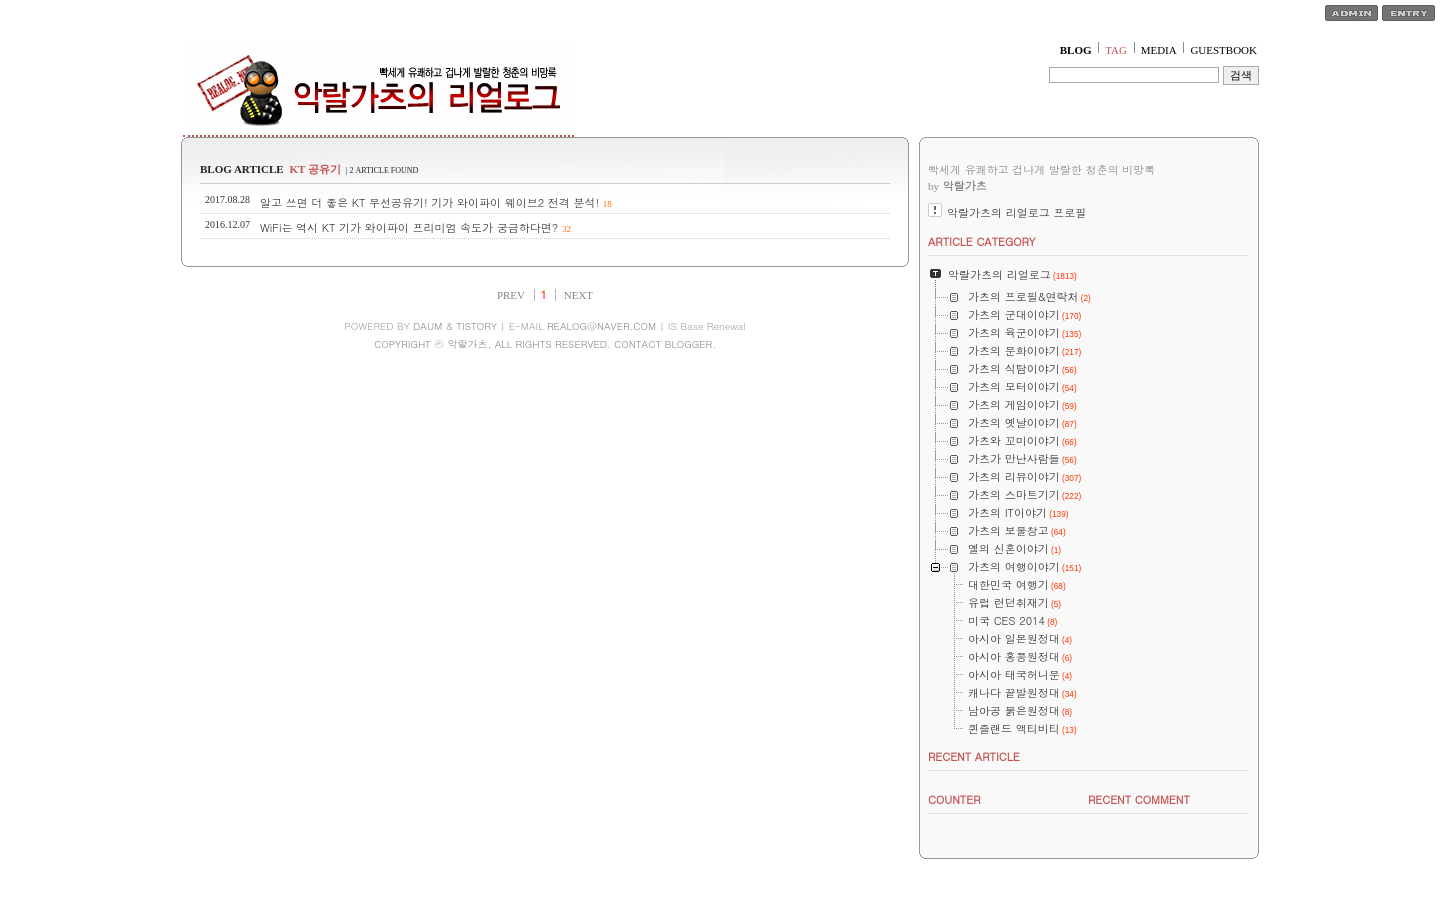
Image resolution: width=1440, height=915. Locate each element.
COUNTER (954, 799)
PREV (511, 295)
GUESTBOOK (1223, 50)
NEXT (578, 295)
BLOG (1076, 50)
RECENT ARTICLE (974, 756)
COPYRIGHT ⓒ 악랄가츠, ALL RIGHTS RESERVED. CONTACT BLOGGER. (545, 344)
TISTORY (476, 326)
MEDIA (1159, 50)
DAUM (427, 326)
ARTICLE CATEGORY (981, 241)
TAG (1116, 50)
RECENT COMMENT (1139, 799)
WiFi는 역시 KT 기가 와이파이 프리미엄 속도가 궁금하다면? (409, 227)
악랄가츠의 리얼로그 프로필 (1016, 212)
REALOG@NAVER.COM (601, 326)
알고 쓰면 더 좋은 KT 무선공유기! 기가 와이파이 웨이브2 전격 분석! (429, 202)
